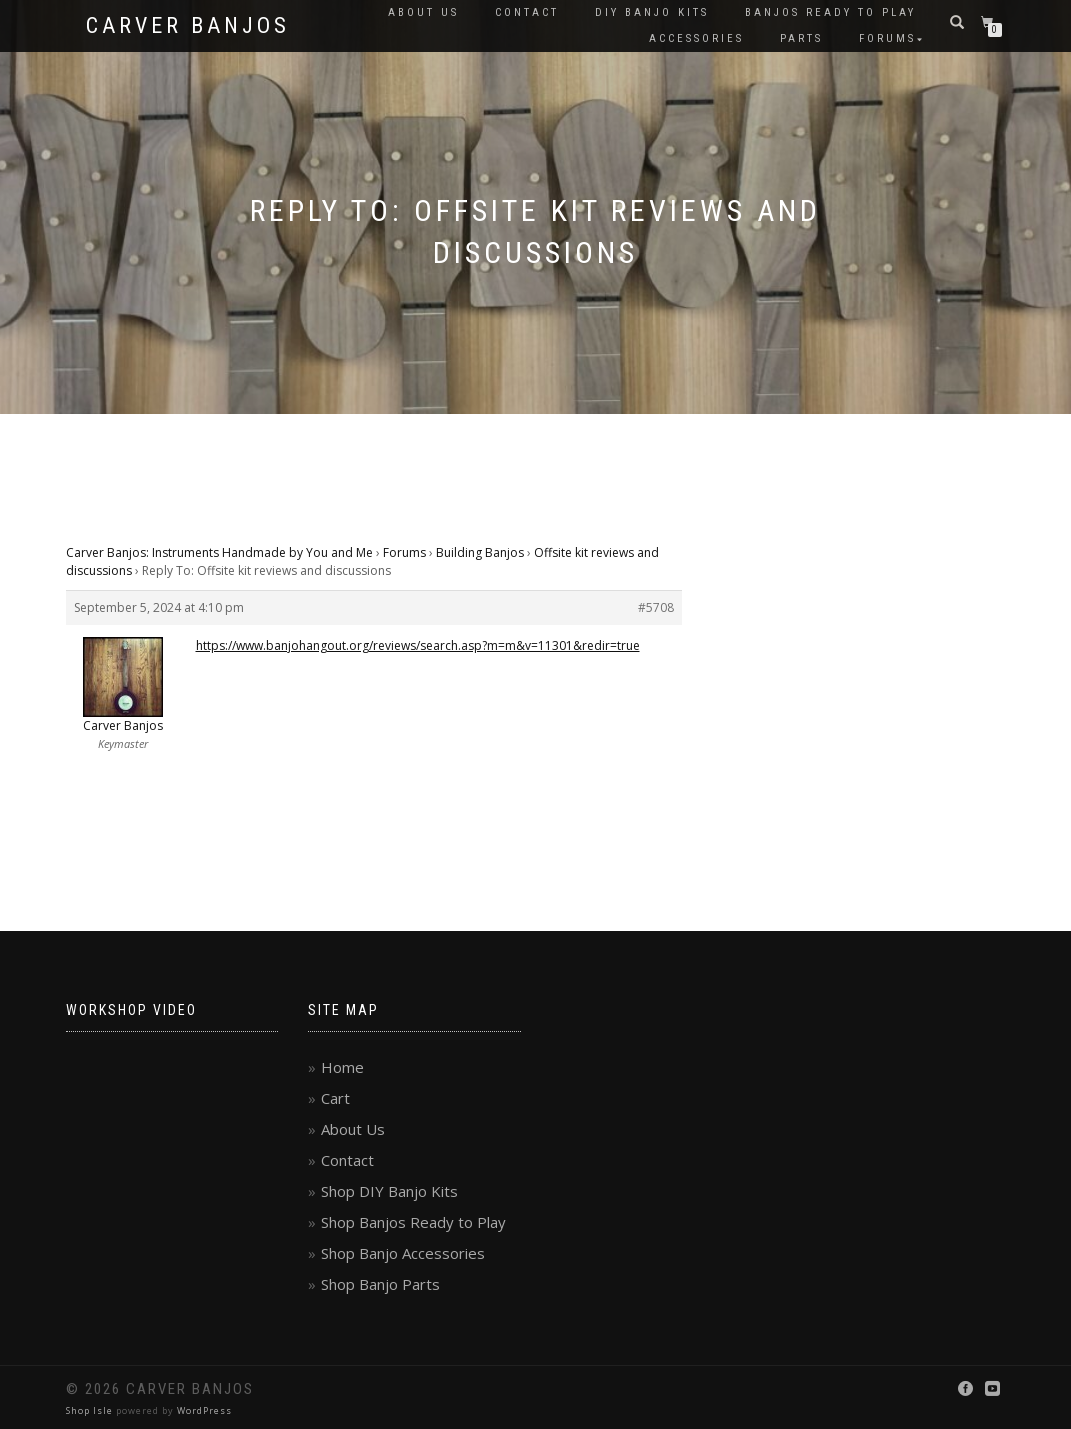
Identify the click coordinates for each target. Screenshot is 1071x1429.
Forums (887, 38)
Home (342, 1067)
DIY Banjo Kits (652, 12)
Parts (801, 38)
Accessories (696, 38)
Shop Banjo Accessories (403, 1253)
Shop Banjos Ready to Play (413, 1222)
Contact (527, 12)
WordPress (204, 1410)
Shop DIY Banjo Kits (389, 1191)
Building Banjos (480, 552)
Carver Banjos (188, 26)
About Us (423, 12)
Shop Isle (89, 1410)
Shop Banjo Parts (380, 1284)
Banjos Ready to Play (830, 12)
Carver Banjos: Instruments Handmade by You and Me (219, 552)
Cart (335, 1098)
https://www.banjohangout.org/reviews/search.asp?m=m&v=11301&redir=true (418, 645)
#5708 (656, 607)
